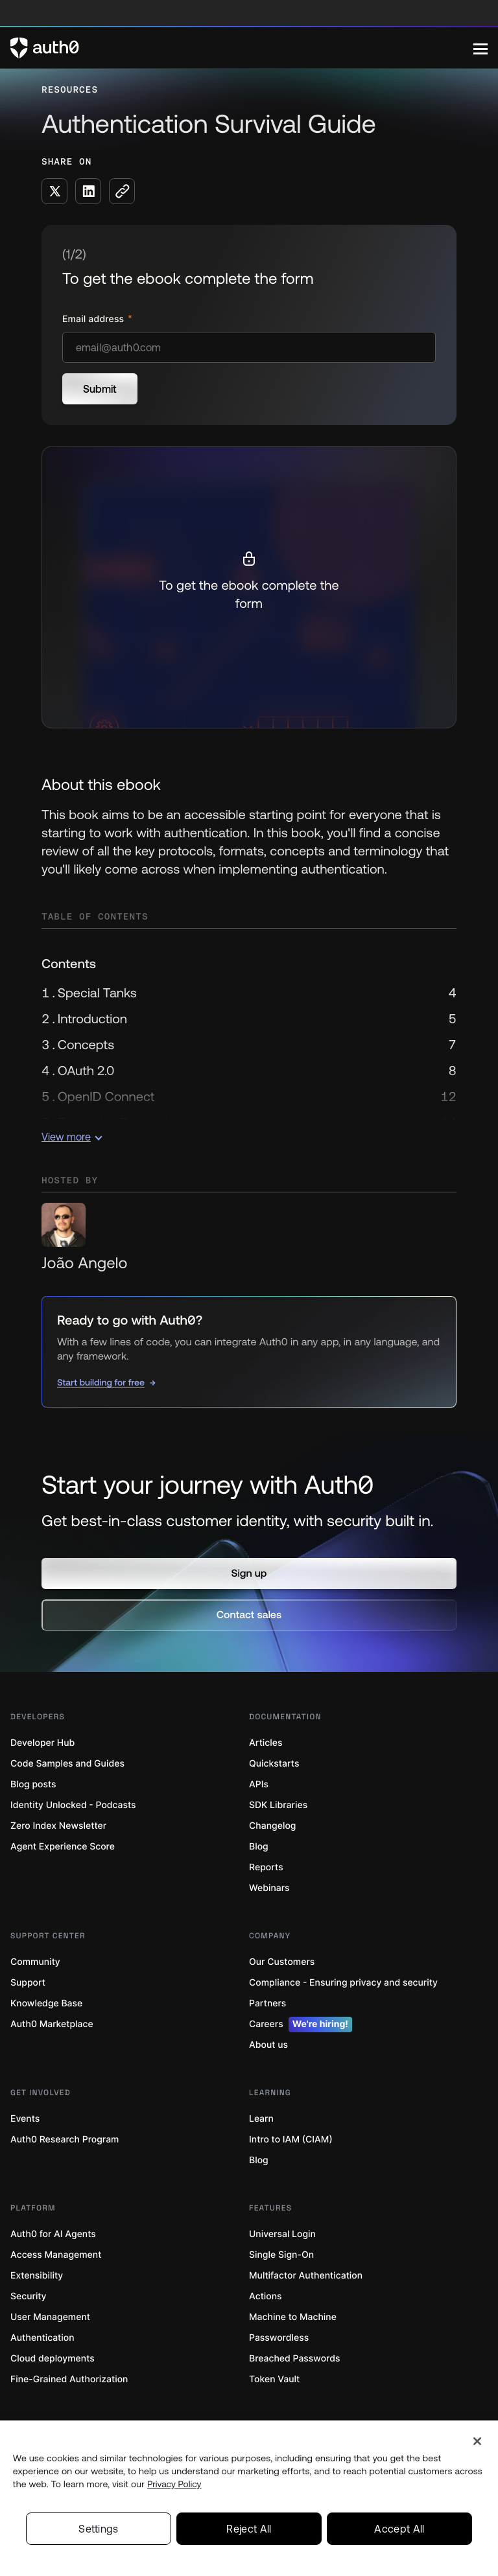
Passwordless (279, 2337)
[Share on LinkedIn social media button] (88, 191)
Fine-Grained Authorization (69, 2379)
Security (28, 2296)
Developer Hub (42, 1742)
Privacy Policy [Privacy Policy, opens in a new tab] (174, 2484)
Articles (265, 1742)
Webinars (269, 1888)
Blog (258, 1846)
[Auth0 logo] (241, 48)
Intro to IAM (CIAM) (291, 2139)
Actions (265, 2296)
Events (25, 2118)
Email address (94, 319)
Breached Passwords (294, 2358)
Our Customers (281, 1961)
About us (268, 2044)
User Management (50, 2317)
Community (35, 1961)
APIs (258, 1784)
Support (27, 1982)
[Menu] (480, 48)
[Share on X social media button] (54, 191)
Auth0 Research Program (64, 2139)
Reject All (248, 2529)
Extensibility (36, 2275)
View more (72, 1137)
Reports (266, 1867)
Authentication (42, 2337)
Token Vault (274, 2379)
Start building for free (101, 1382)
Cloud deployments (52, 2358)
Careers (300, 2024)
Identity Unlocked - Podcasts (73, 1805)
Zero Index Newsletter (58, 1825)
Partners (267, 2003)
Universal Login (282, 2234)
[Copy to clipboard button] (122, 191)
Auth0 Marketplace (51, 2024)
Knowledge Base (46, 2003)
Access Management (55, 2254)
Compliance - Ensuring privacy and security (343, 1982)
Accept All (399, 2529)
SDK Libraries (278, 1805)
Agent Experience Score (62, 1846)
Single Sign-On (281, 2254)
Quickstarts (274, 1763)
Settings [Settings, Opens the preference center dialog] (98, 2529)
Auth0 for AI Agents (53, 2234)
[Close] (477, 2441)
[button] (249, 1573)
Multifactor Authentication (305, 2275)
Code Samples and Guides (67, 1763)
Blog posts (33, 1784)
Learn (261, 2118)
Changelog (272, 1825)
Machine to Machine (293, 2317)
